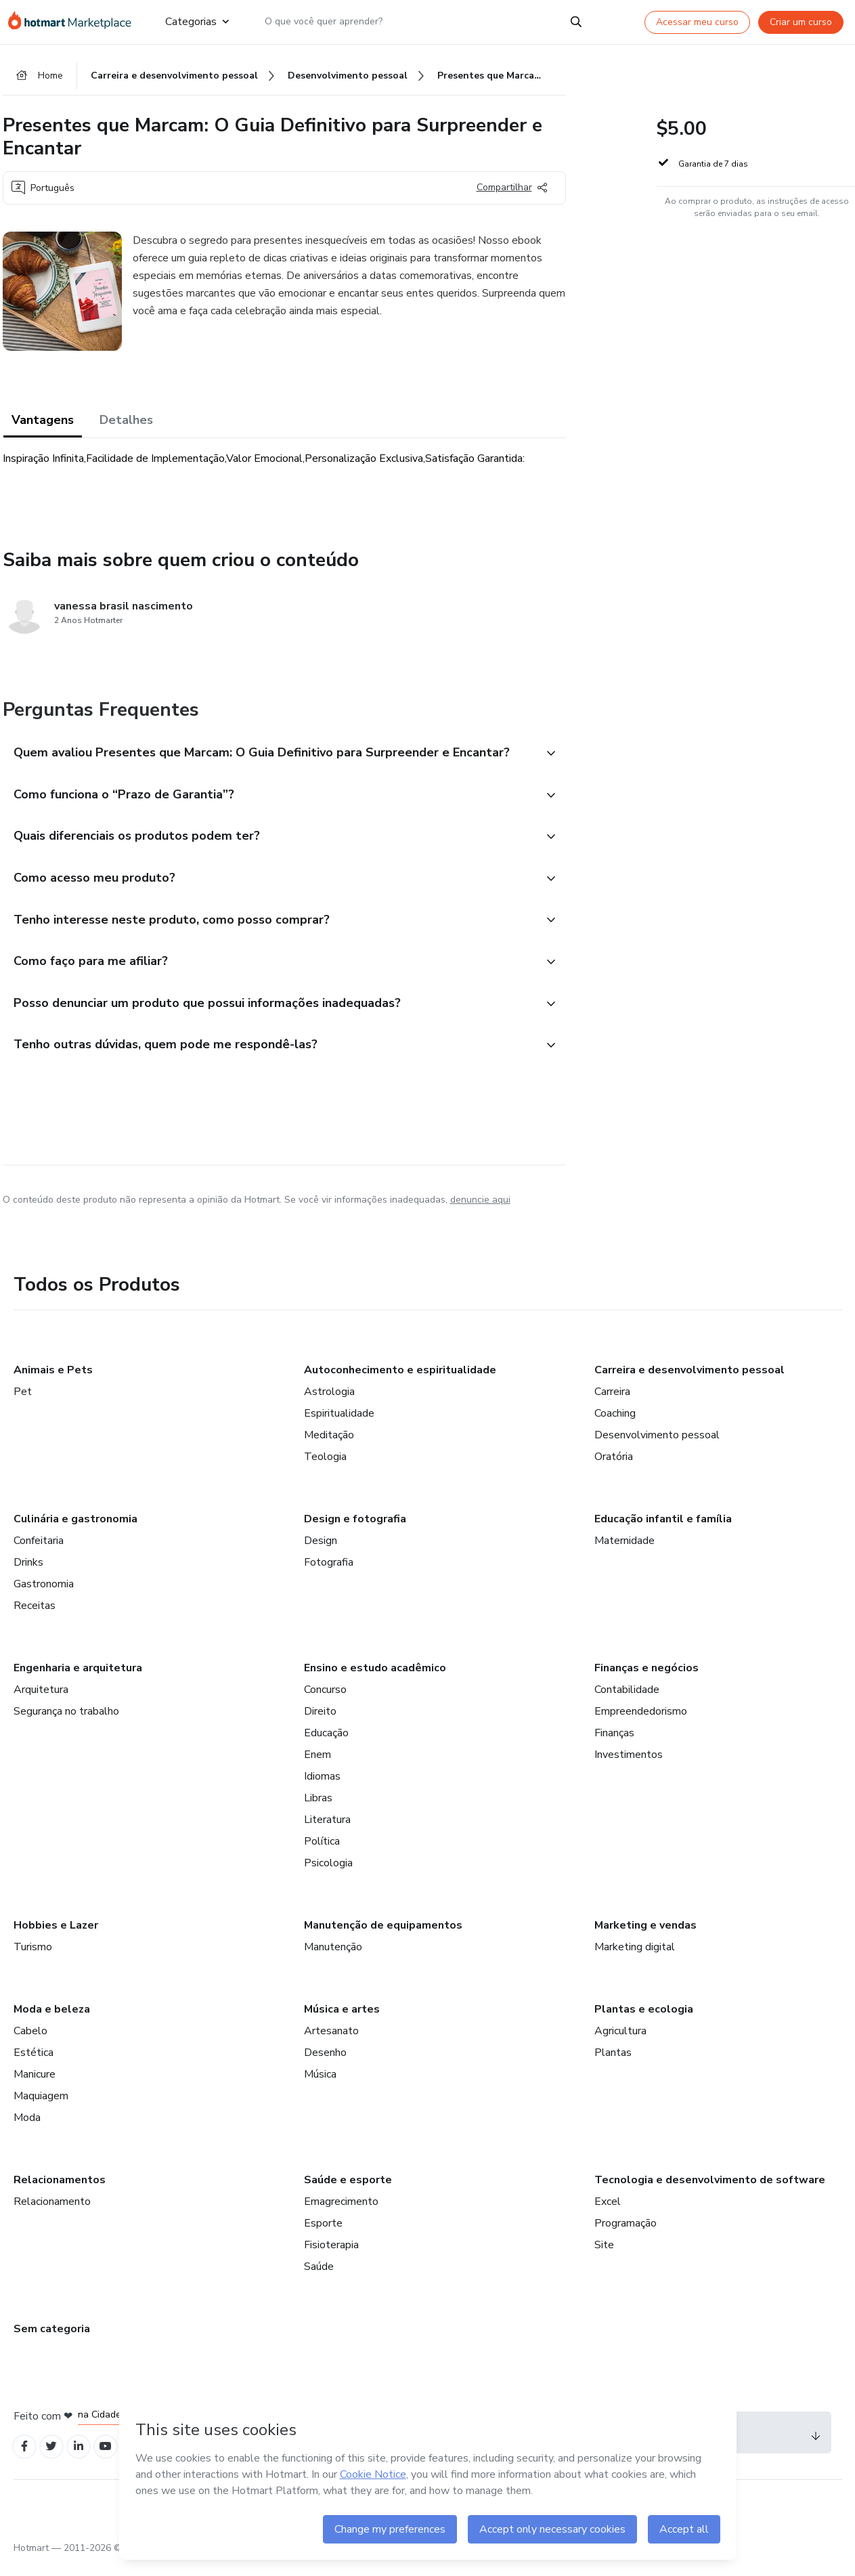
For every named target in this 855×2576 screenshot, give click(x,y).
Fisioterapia (331, 2257)
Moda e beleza (52, 2021)
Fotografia (328, 1574)
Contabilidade (626, 1701)
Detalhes (126, 422)
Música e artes (342, 2021)
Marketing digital (634, 1959)
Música (320, 2086)
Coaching (615, 1425)
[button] (269, 756)
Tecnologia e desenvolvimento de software (709, 2192)
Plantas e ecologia (643, 2021)
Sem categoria (52, 2341)
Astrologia (329, 1403)
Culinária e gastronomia (75, 1531)
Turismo (33, 1959)
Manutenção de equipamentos (383, 1937)
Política (322, 1853)
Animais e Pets (53, 1382)
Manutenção (333, 1959)
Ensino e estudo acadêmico (375, 1680)
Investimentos (628, 1766)
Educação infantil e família (663, 1531)
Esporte (323, 2235)
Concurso (325, 1701)
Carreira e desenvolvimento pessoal (689, 1382)
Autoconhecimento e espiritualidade (400, 1382)
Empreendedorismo (640, 1723)
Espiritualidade (339, 1425)
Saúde (319, 2278)
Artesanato (331, 2043)
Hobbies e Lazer (56, 1937)
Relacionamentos (60, 2192)
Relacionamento (52, 2213)
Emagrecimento (341, 2213)
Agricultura (620, 2043)
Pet (23, 1403)
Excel (607, 2213)
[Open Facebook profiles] (25, 2460)
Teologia (325, 1468)
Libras (318, 1810)
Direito (320, 1723)
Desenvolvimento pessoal (657, 1447)
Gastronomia (44, 1596)
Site (604, 2257)
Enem (317, 1766)
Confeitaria (39, 1552)
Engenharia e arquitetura (78, 1680)
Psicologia (328, 1875)
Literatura (327, 1831)
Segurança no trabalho (66, 1723)
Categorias (197, 21)
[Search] (576, 21)
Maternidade (624, 1552)
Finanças (614, 1745)
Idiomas (322, 1788)
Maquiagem (41, 2108)
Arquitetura (41, 1701)
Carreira (612, 1403)
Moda (27, 2129)
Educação (326, 1745)
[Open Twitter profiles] (55, 2460)
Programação (625, 2235)
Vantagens (43, 422)
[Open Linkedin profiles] (85, 2460)
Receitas (35, 1617)
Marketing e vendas (645, 1937)
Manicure (35, 2086)
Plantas (613, 2064)
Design (320, 1552)
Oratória (613, 1468)
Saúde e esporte (348, 2192)
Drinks (28, 1574)
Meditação (329, 1447)
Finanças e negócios (646, 1680)
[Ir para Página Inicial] (76, 22)
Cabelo (30, 2043)
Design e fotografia (355, 1531)
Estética (33, 2064)
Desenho (325, 2064)
